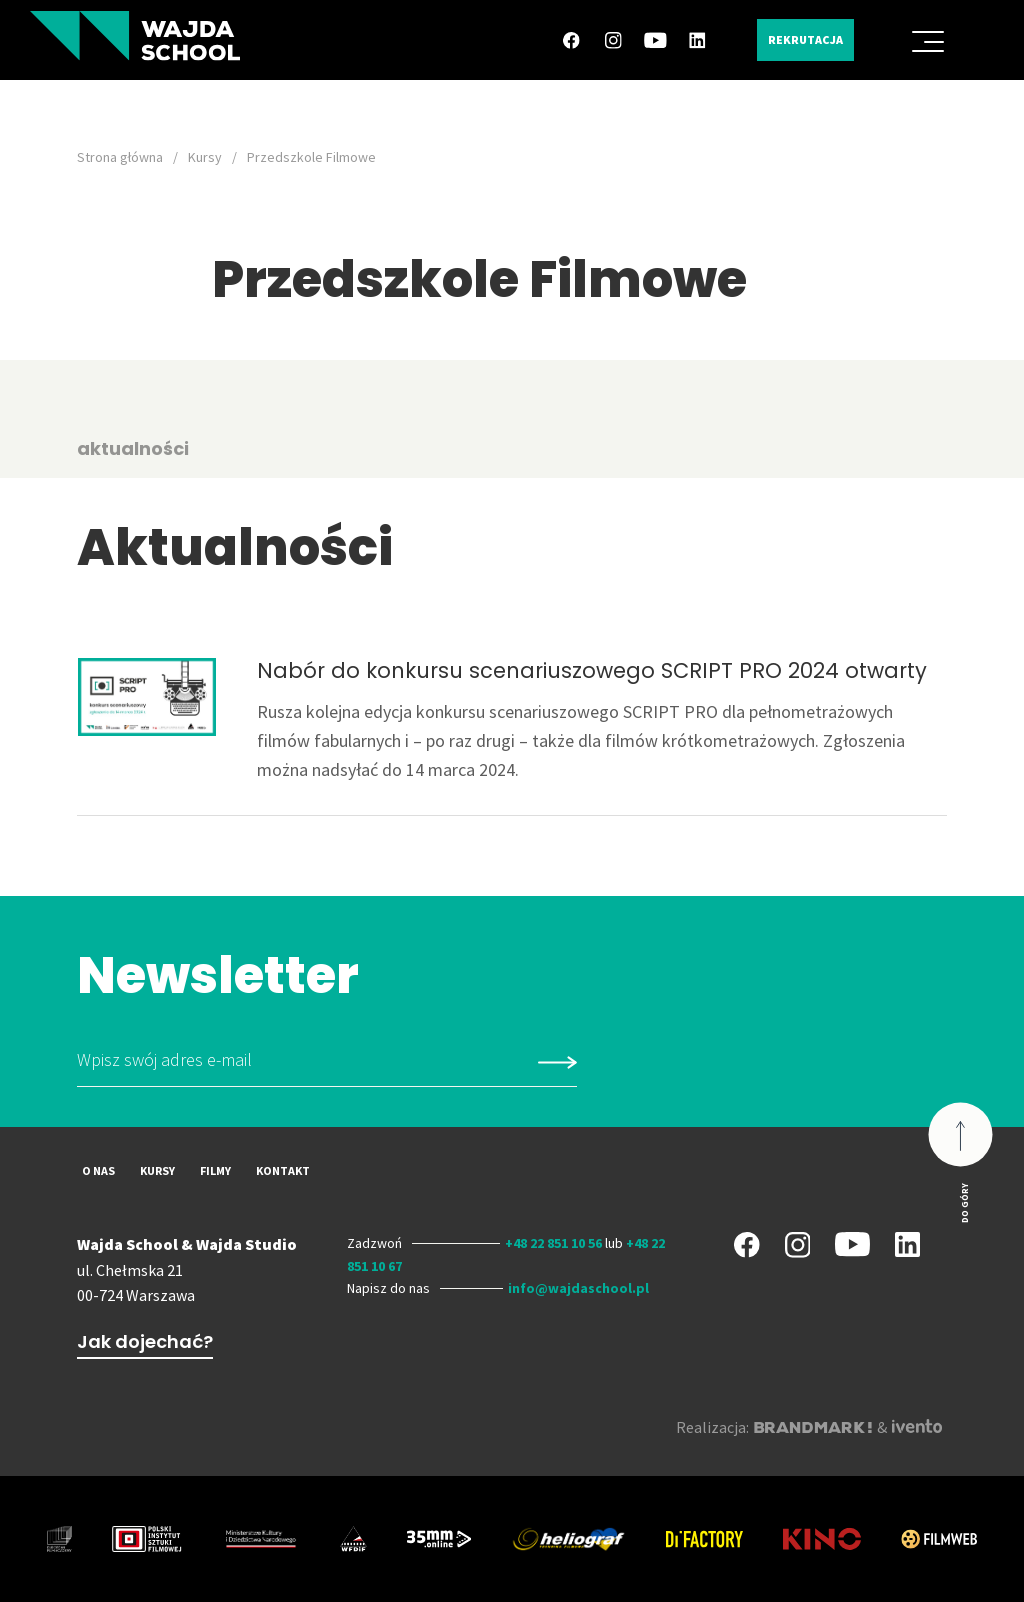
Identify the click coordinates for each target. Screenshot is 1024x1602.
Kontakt (283, 1170)
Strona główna (120, 157)
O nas (98, 1170)
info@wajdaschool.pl (578, 1288)
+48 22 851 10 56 (553, 1243)
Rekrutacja (805, 39)
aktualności (133, 448)
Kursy (205, 157)
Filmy (215, 1170)
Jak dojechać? (145, 1341)
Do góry (964, 1202)
